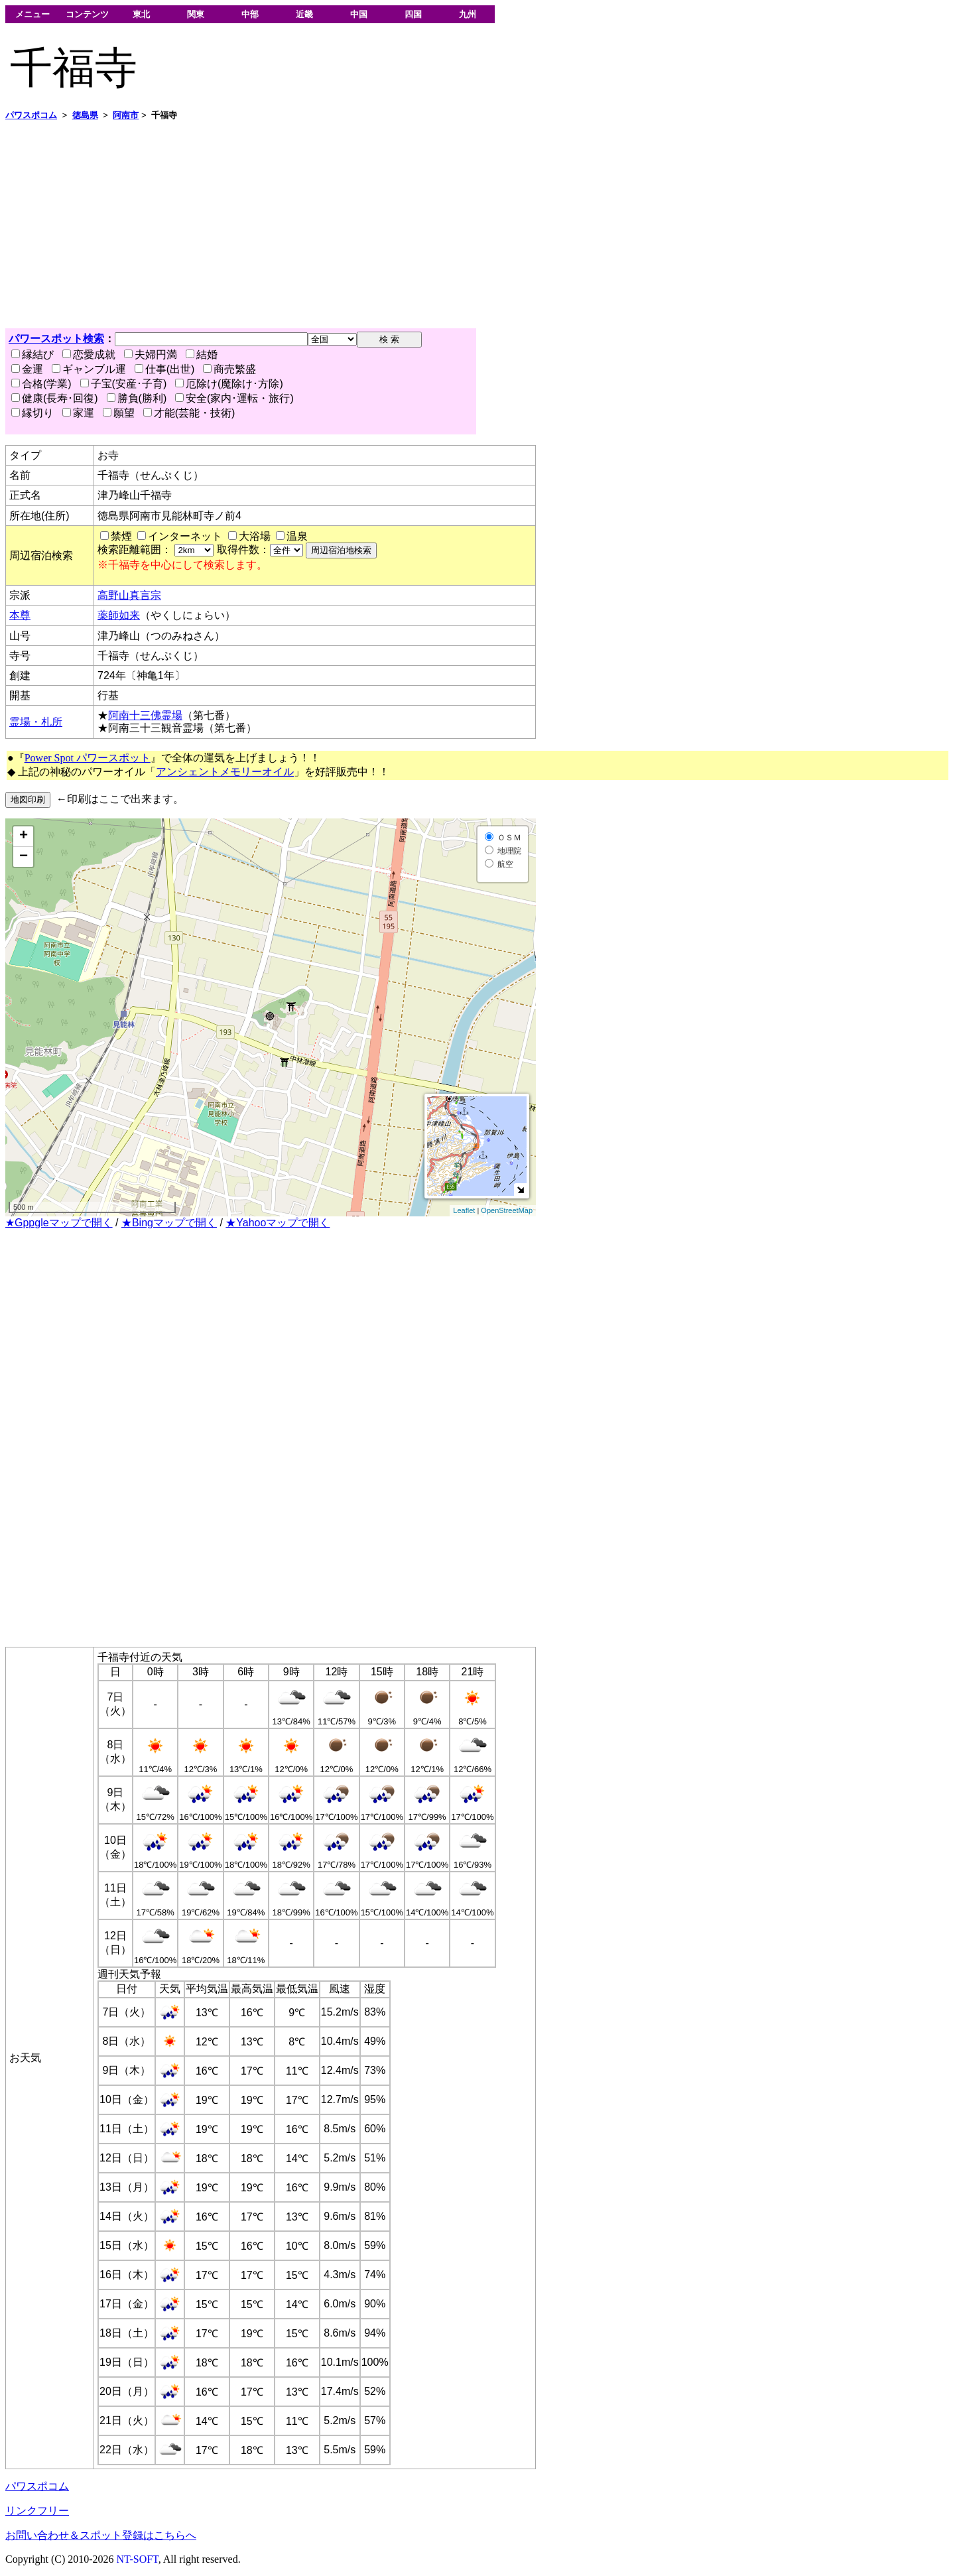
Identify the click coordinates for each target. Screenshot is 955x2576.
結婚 (202, 354)
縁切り (32, 413)
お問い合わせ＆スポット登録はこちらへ (100, 2535)
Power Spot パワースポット (88, 757)
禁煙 (121, 536)
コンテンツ (87, 14)
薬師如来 (118, 615)
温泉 (297, 536)
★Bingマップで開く (169, 1222)
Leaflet (464, 1210)
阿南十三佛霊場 (145, 715)
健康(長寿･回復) (54, 398)
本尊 (20, 615)
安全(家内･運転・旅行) (234, 398)
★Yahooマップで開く (277, 1222)
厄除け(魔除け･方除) (229, 383)
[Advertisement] (403, 225)
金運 (27, 369)
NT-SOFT (138, 2559)
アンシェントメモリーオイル (225, 771)
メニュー (32, 14)
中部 (250, 14)
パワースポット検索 (56, 338)
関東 (195, 14)
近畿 (304, 14)
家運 (78, 413)
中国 (358, 14)
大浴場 (255, 536)
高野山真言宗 (129, 595)
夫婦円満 (150, 354)
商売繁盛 (229, 369)
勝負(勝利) (137, 398)
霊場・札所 (35, 722)
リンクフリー (37, 2510)
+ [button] (23, 836)
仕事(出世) (165, 369)
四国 (413, 14)
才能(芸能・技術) (189, 413)
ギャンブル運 (89, 369)
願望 (119, 413)
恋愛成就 (88, 354)
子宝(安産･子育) (123, 383)
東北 (141, 14)
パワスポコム (37, 2486)
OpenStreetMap (507, 1210)
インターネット (185, 536)
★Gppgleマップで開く (59, 1222)
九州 (467, 14)
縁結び (32, 354)
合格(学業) (41, 383)
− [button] (23, 857)
